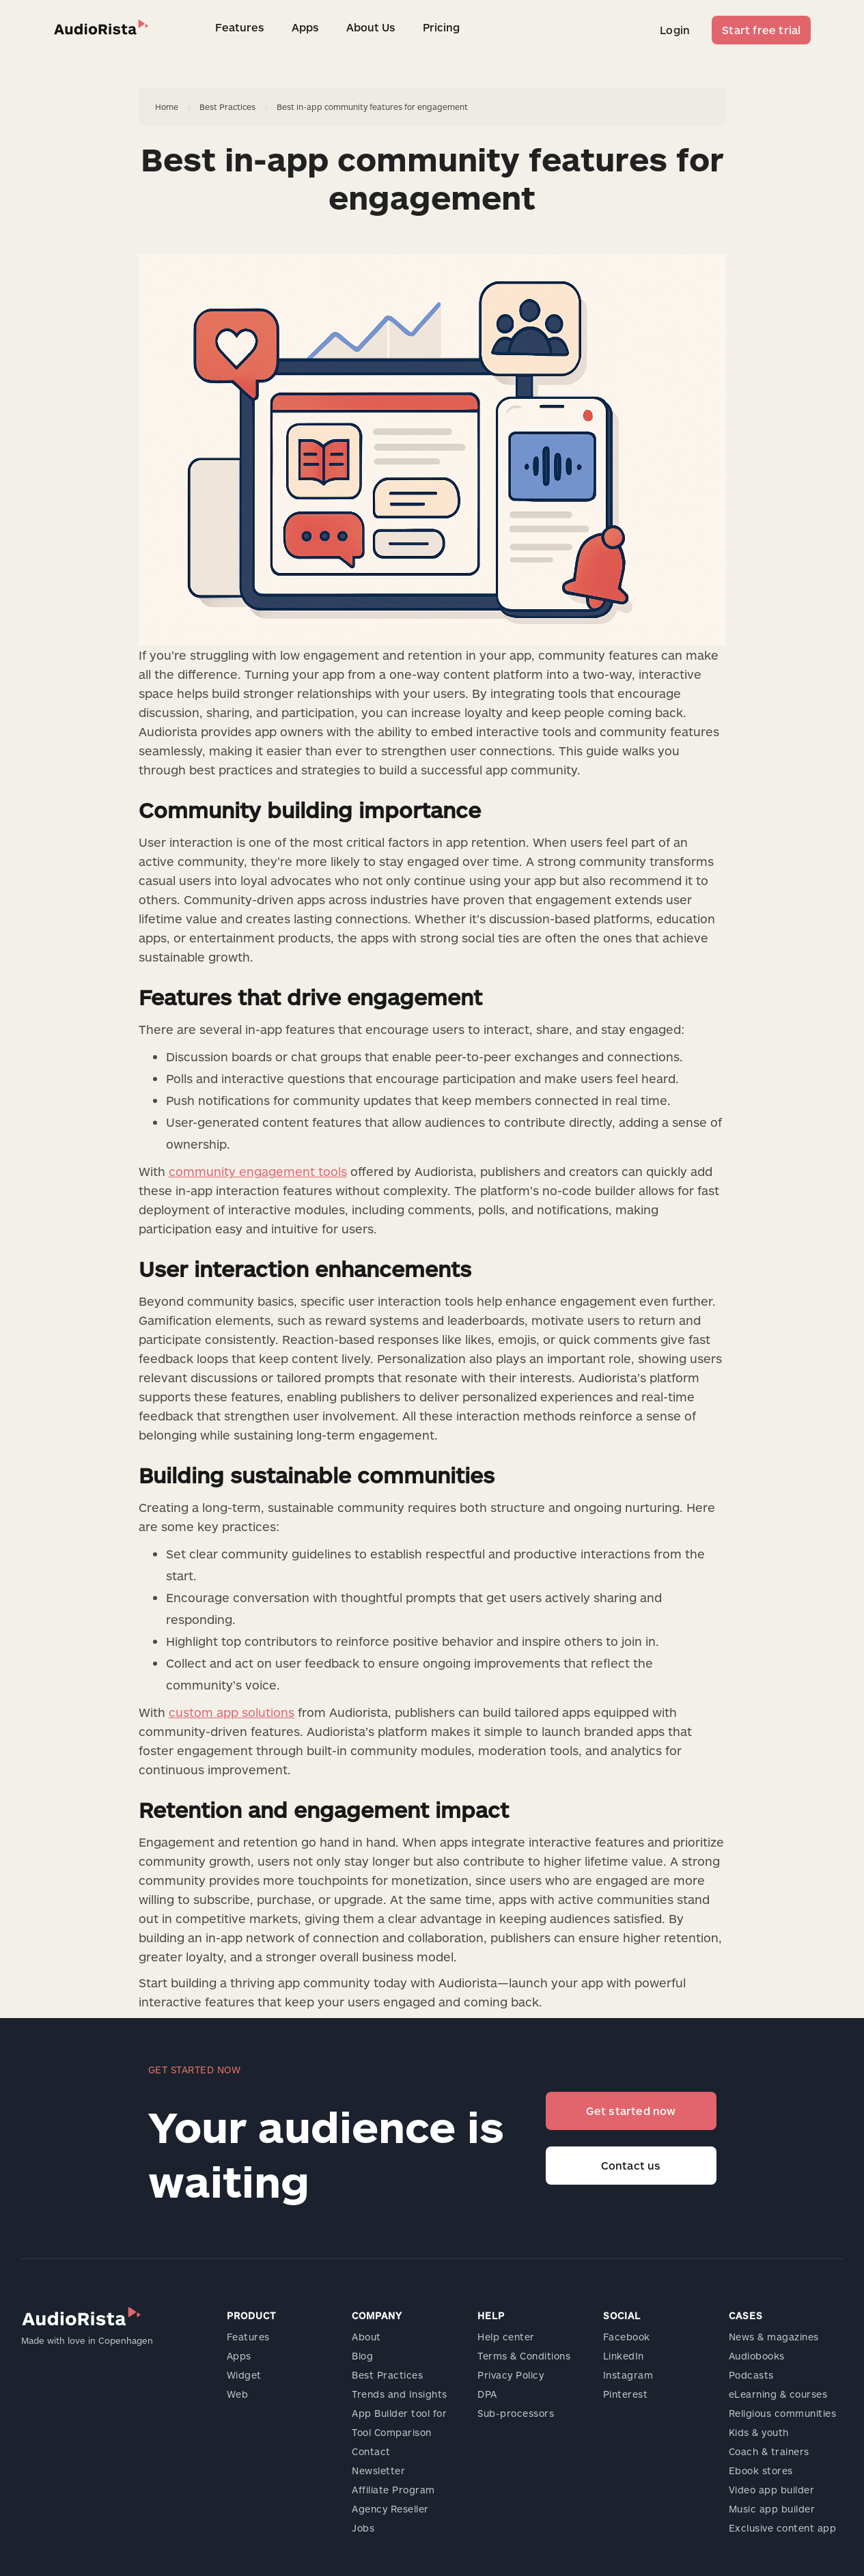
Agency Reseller (390, 2509)
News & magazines (774, 2336)
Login (675, 29)
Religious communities (783, 2413)
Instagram (628, 2375)
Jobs (363, 2528)
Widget (244, 2375)
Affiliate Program (393, 2489)
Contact (371, 2451)
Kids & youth (759, 2432)
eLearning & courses (778, 2394)
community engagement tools (258, 1171)
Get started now (631, 2110)
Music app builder (772, 2509)
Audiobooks (757, 2356)
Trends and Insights (399, 2394)
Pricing (441, 26)
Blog (362, 2356)
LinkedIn (623, 2356)
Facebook (626, 2336)
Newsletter (378, 2470)
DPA (487, 2394)
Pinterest (625, 2394)
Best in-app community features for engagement (372, 106)
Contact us (631, 2165)
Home (166, 106)
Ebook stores (761, 2470)
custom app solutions (231, 1712)
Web (238, 2394)
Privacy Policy (510, 2375)
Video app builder (772, 2489)
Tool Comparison (392, 2432)
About (366, 2336)
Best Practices (227, 106)
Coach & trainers (769, 2451)
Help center (506, 2336)
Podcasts (751, 2375)
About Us (370, 26)
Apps (305, 26)
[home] (101, 27)
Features (239, 26)
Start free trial (761, 29)
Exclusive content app (783, 2528)
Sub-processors (515, 2413)
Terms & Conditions (523, 2356)
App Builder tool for (399, 2413)
